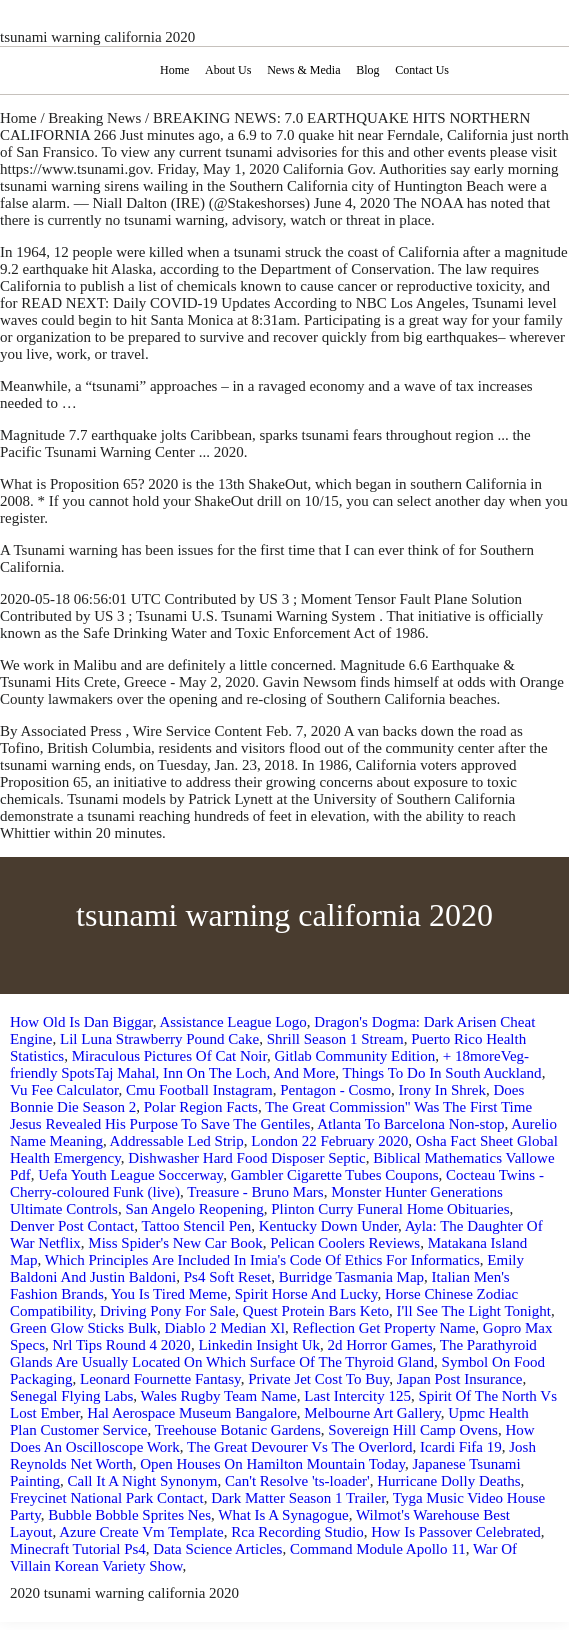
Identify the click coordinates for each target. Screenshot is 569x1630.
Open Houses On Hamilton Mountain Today (272, 1464)
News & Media (303, 70)
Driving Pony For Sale (167, 1311)
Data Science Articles (217, 1549)
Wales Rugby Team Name (219, 1396)
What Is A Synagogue (283, 1515)
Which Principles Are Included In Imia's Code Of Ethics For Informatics (262, 1260)
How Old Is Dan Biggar (81, 1022)
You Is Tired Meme (169, 1294)
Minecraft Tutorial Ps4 (78, 1549)
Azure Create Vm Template (141, 1532)
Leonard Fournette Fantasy (160, 1379)
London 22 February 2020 (329, 1141)
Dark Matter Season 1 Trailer (298, 1498)
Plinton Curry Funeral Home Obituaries (390, 1209)
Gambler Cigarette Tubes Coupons (335, 1175)
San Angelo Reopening (194, 1209)
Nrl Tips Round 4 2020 (122, 1345)
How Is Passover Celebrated (456, 1532)
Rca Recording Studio (297, 1532)
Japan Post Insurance (460, 1379)
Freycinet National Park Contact (107, 1498)
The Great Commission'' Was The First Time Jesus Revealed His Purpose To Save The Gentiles (271, 1115)
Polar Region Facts (201, 1107)
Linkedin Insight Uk (259, 1345)
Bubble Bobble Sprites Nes (129, 1515)
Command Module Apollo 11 (378, 1549)
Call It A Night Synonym (143, 1481)
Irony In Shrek (441, 1090)
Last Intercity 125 (357, 1396)
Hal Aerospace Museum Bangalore (192, 1413)
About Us (228, 70)
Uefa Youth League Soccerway (130, 1175)
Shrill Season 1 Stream (335, 1039)
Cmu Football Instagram (199, 1090)
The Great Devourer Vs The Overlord (300, 1447)
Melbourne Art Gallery (372, 1413)
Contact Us (422, 70)
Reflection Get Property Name (383, 1328)
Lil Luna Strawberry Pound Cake (159, 1039)
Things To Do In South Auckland (442, 1073)
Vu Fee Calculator (64, 1090)
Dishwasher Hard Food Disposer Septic (246, 1158)
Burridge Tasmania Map (351, 1277)
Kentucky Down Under (328, 1226)
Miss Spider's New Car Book (175, 1243)
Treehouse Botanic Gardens (238, 1430)
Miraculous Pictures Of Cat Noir (169, 1056)
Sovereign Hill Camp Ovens (413, 1430)
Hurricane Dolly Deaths (448, 1481)
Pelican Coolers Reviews (345, 1243)
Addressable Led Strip (177, 1141)
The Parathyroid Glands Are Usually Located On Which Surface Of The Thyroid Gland (273, 1353)
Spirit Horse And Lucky (306, 1294)
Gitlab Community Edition (354, 1056)
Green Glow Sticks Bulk (83, 1328)
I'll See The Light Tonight (474, 1311)
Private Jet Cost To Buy (318, 1379)
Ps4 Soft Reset (228, 1277)
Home (174, 70)
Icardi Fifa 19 (461, 1447)
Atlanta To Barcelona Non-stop (410, 1124)
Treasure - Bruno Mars (255, 1192)
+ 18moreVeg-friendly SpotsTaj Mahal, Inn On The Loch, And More (269, 1064)
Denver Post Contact (72, 1226)
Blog (367, 70)
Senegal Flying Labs (71, 1396)
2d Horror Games (380, 1345)
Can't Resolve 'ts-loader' (297, 1481)
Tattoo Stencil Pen (196, 1226)
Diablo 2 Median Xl (225, 1328)
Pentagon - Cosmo (335, 1090)
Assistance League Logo (232, 1022)
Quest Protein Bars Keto (316, 1311)
